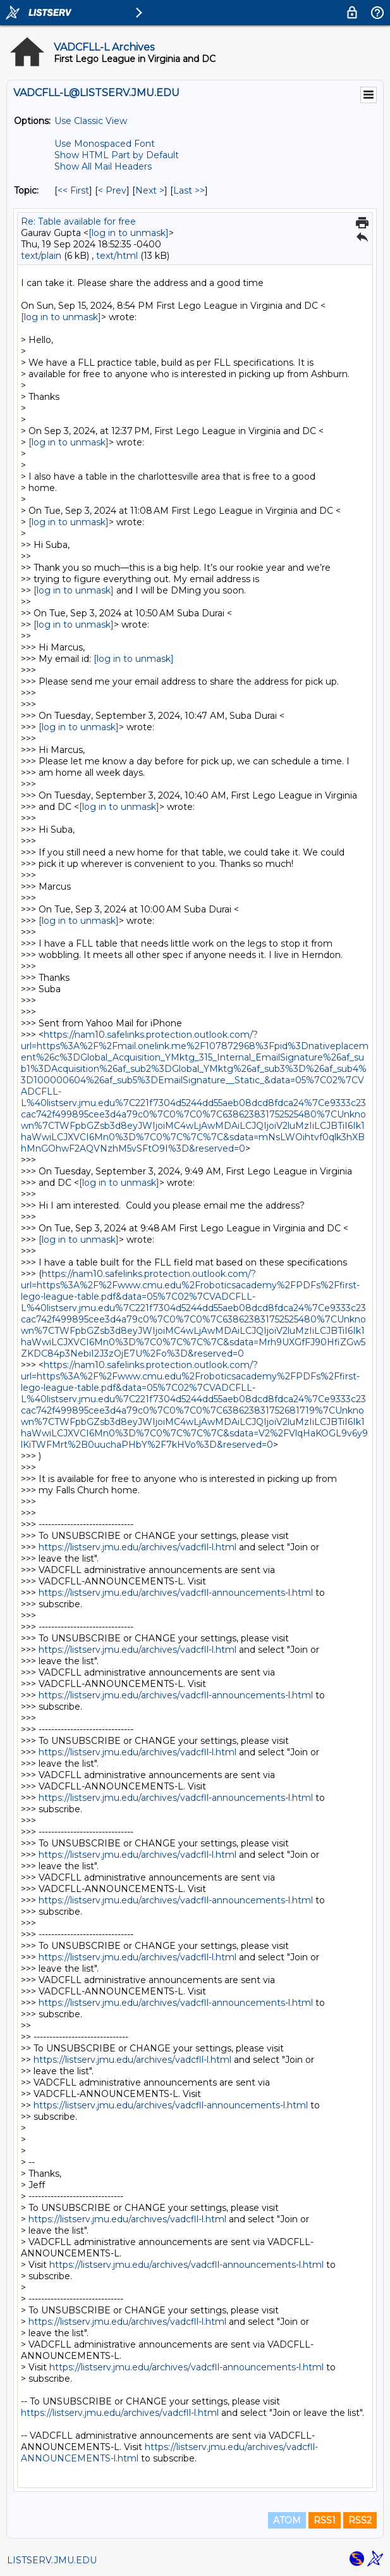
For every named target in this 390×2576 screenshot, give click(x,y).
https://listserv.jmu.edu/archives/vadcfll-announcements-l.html (176, 1592)
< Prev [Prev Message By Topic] (112, 190)
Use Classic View (90, 121)
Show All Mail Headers (103, 166)
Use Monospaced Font (104, 143)
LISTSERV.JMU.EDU (52, 2560)
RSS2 (360, 2520)
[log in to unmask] (128, 233)
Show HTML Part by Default (116, 155)
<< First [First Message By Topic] (73, 190)
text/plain (41, 255)
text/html (117, 255)
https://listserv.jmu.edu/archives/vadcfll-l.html (137, 1547)
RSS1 (325, 2520)
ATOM (287, 2520)
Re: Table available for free (78, 221)
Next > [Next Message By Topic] (149, 190)
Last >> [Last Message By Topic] (189, 190)
